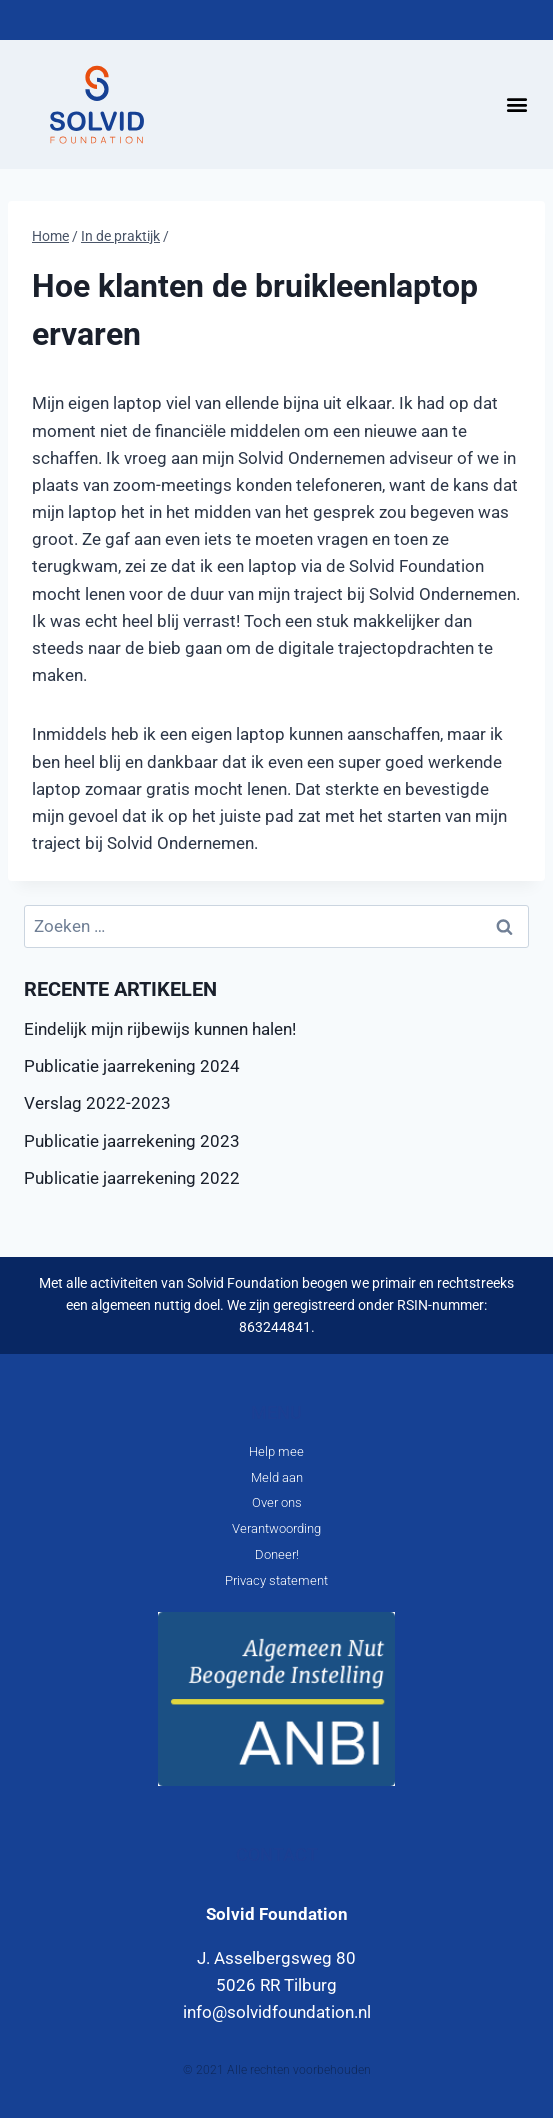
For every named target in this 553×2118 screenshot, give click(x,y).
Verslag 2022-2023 (97, 1103)
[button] (516, 104)
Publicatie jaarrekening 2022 (132, 1178)
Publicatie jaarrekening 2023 (132, 1141)
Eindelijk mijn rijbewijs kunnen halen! (160, 1029)
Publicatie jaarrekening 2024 (132, 1066)
